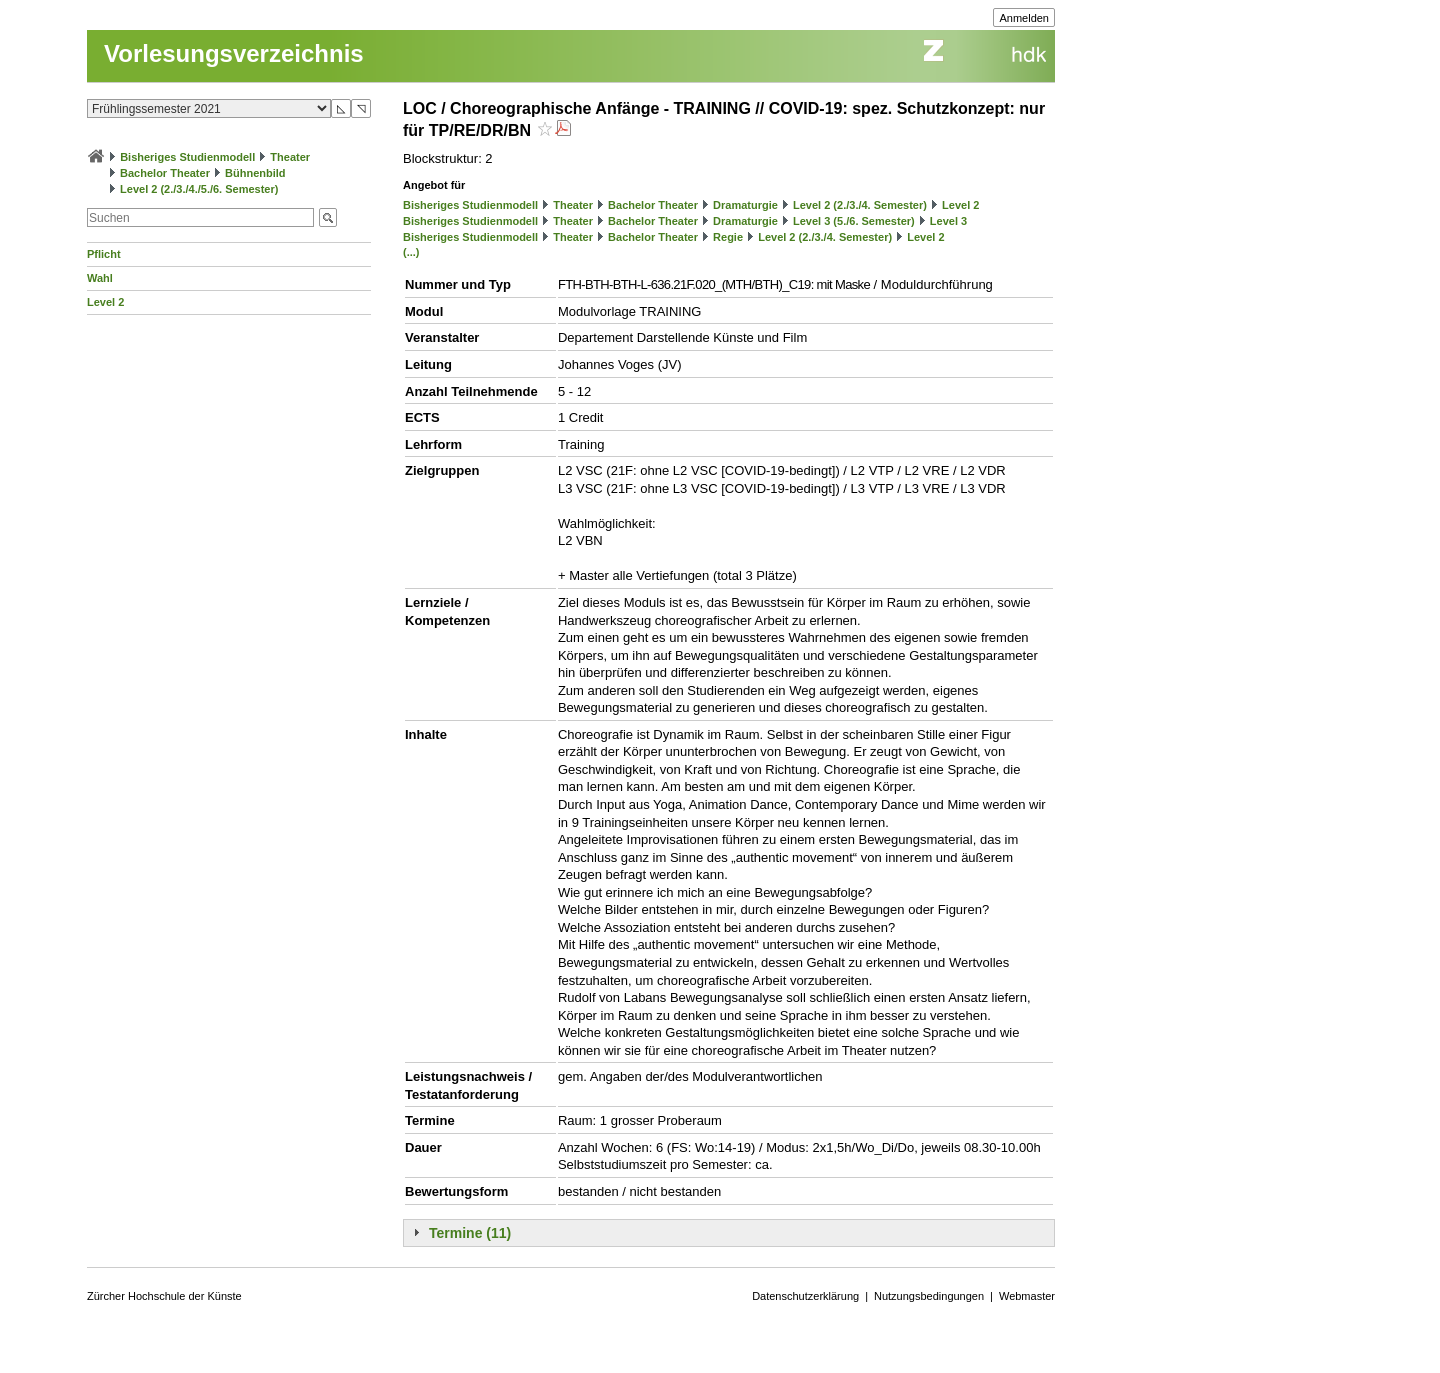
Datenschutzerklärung (805, 1296)
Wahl (100, 278)
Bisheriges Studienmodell (187, 157)
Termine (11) (470, 1233)
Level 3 (948, 221)
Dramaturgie (745, 205)
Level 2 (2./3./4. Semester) (860, 205)
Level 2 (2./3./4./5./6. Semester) (199, 189)
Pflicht (104, 254)
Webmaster (1027, 1296)
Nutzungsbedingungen (929, 1296)
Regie (728, 237)
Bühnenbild (255, 173)
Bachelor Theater (165, 173)
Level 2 (105, 302)
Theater (290, 157)
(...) (411, 252)
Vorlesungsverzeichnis (234, 53)
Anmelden (1024, 18)
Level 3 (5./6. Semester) (854, 221)
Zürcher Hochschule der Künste (164, 1296)
